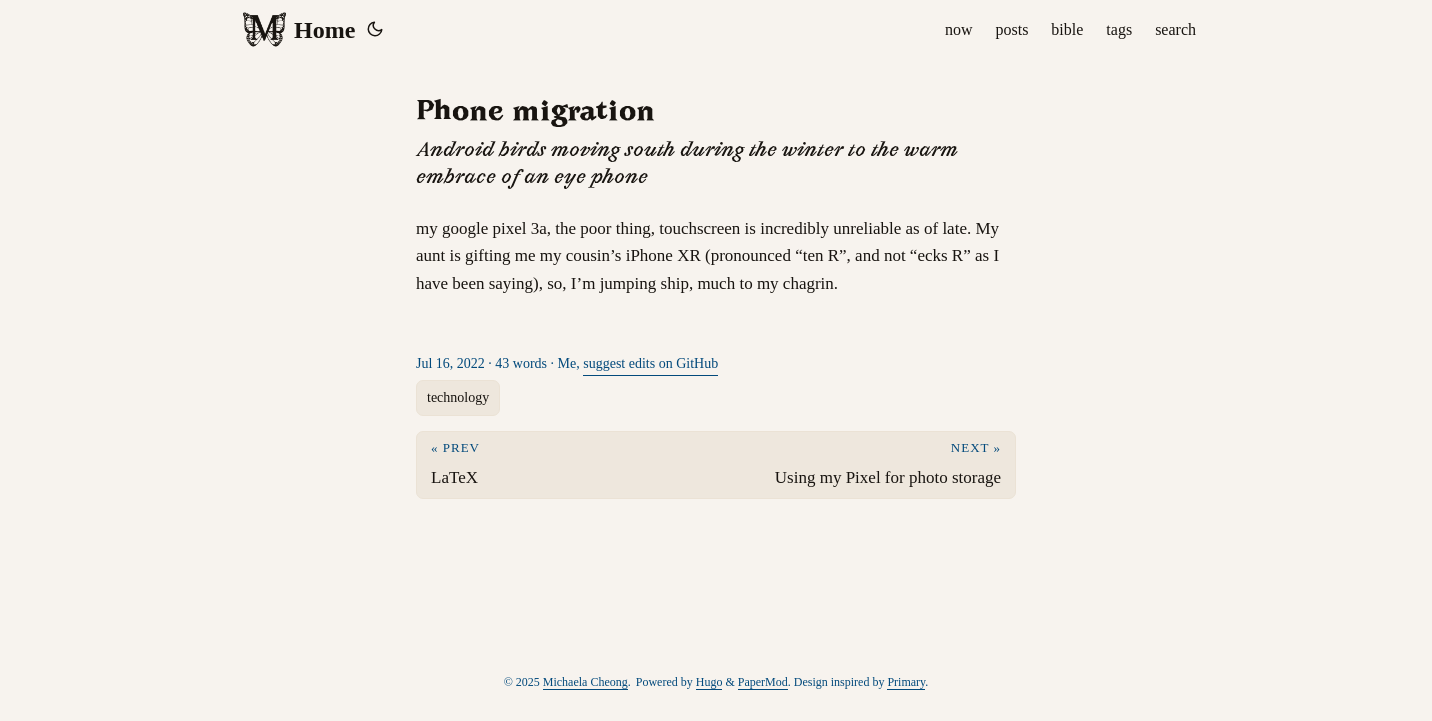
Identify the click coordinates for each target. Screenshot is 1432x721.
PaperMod (763, 682)
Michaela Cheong (585, 682)
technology (458, 397)
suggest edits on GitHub (650, 363)
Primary (906, 682)
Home (298, 30)
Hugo (709, 682)
